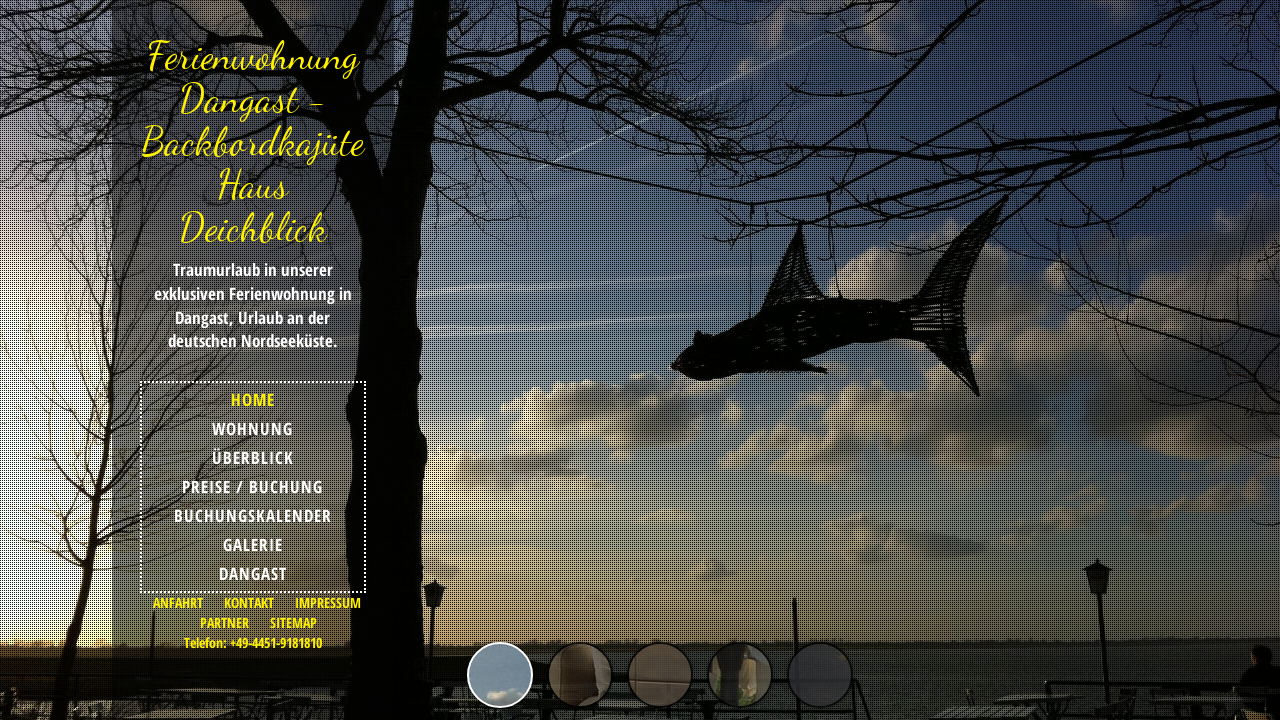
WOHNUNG (252, 428)
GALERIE (253, 544)
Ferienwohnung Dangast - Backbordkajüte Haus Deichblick (252, 141)
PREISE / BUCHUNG (252, 486)
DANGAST (253, 573)
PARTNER (224, 622)
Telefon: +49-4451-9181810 (253, 642)
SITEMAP (293, 622)
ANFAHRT (178, 602)
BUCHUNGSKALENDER (253, 515)
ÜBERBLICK (253, 457)
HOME (253, 399)
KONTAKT (249, 602)
